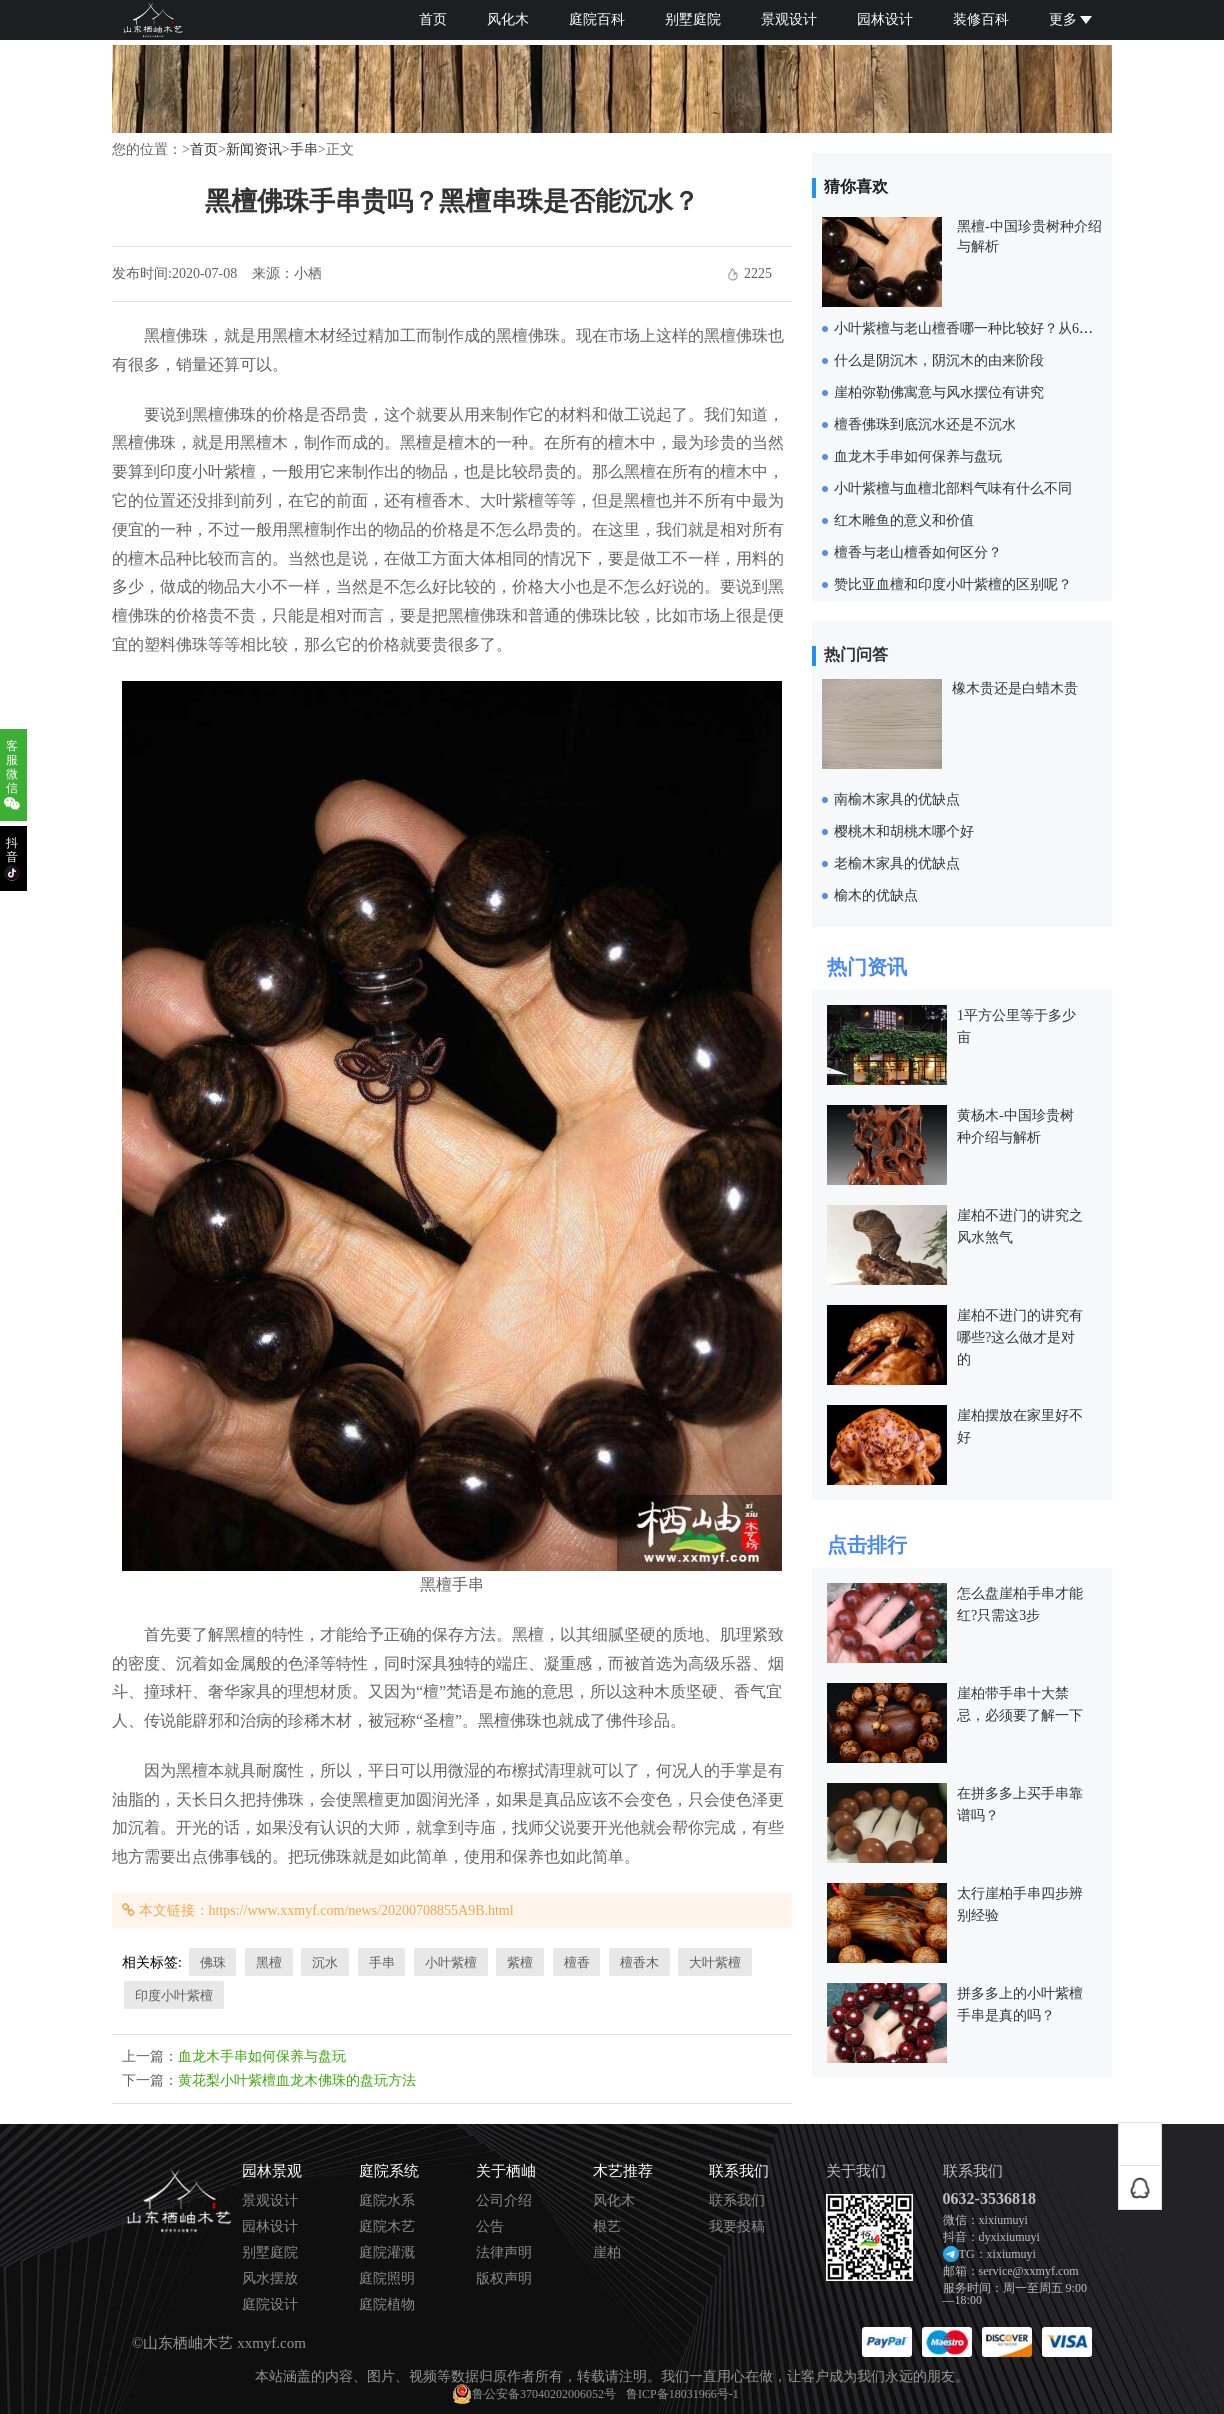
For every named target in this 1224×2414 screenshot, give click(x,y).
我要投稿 (737, 2227)
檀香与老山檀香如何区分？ (918, 552)
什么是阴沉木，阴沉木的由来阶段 (939, 360)
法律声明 (504, 2253)
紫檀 (520, 1962)
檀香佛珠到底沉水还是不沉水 (925, 424)
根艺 (607, 2227)
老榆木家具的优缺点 (897, 863)
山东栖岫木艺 (188, 2343)
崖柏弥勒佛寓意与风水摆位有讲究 (939, 392)
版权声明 (504, 2279)
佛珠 (213, 1962)
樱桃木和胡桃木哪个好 (904, 831)
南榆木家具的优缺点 (897, 799)
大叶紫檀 (715, 1962)
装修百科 (981, 19)
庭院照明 (387, 2279)
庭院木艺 (387, 2227)
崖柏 (607, 2253)
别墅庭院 (693, 19)
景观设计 (789, 19)
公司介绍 (504, 2201)
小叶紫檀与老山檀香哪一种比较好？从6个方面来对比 (998, 328)
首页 (433, 19)
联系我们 (737, 2201)
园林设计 (885, 19)
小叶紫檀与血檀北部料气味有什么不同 (953, 488)
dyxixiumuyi (1009, 2237)
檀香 (577, 1962)
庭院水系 (387, 2201)
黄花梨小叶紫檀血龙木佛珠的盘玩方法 (297, 2080)
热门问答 (856, 654)
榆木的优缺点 (876, 895)
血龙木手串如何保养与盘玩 (262, 2056)
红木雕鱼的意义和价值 (904, 520)
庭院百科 (597, 19)
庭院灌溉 (387, 2253)
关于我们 (856, 2171)
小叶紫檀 (451, 1962)
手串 (304, 149)
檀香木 (639, 1962)
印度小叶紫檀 (174, 1995)
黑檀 (269, 1962)
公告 (490, 2227)
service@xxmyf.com (1029, 2271)
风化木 (508, 19)
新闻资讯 (254, 149)
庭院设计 (270, 2305)
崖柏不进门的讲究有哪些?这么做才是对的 (1020, 1337)
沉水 (325, 1962)
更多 (1070, 19)
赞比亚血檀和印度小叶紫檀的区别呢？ (953, 584)
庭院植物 (387, 2305)
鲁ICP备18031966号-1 (682, 2394)
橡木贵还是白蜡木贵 (1015, 688)
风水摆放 (270, 2279)
